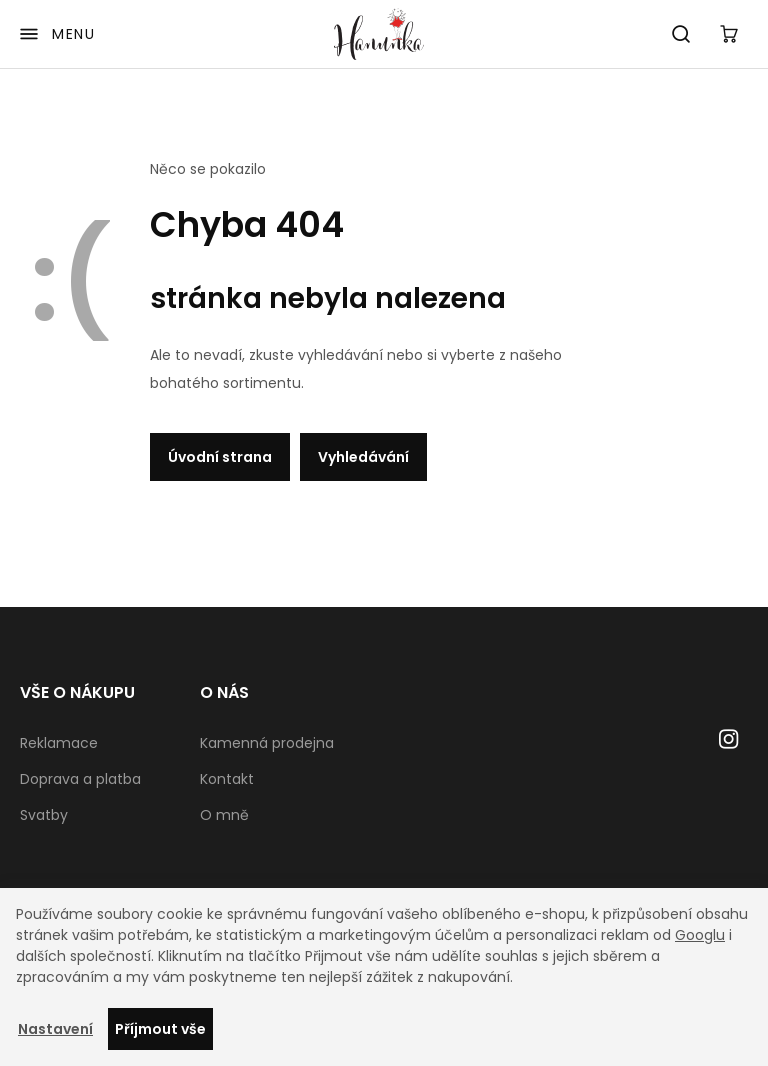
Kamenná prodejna (267, 743)
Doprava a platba (80, 779)
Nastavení (55, 1029)
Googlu (700, 935)
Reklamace (59, 743)
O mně (224, 815)
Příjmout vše (160, 1029)
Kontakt (227, 779)
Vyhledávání (363, 457)
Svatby (44, 815)
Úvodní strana (220, 457)
